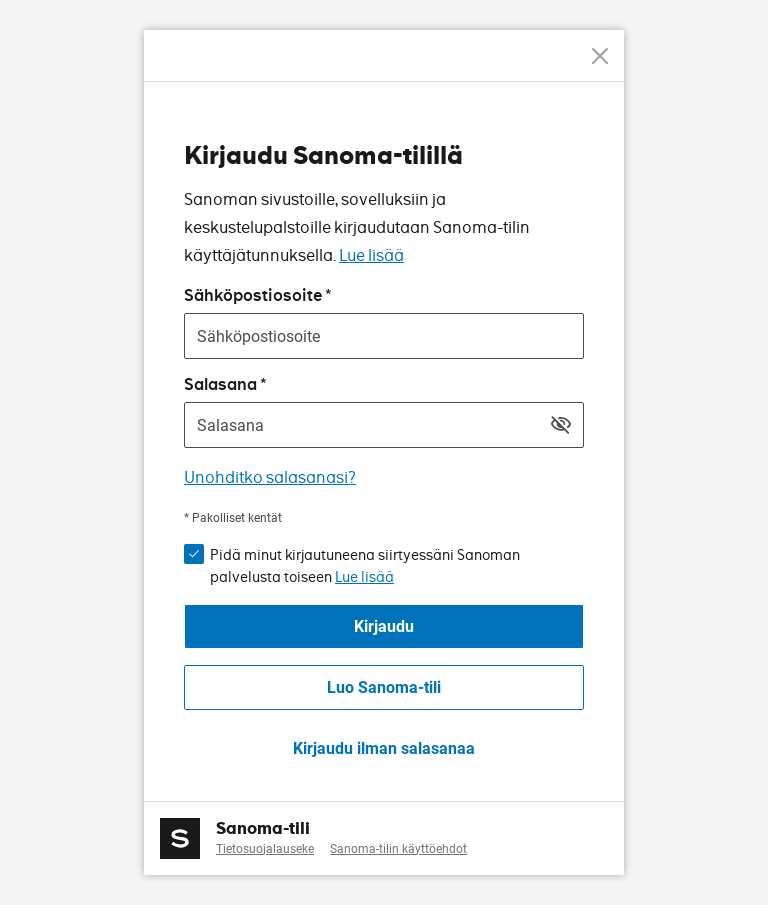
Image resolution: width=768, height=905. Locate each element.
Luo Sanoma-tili (384, 687)
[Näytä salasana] (561, 425)
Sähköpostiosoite (253, 295)
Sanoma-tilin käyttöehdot (398, 849)
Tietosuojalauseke (265, 849)
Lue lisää (371, 255)
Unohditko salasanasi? (270, 477)
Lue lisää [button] (364, 577)
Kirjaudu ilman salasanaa (384, 748)
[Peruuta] (600, 56)
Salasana (220, 384)
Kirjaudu (384, 626)
